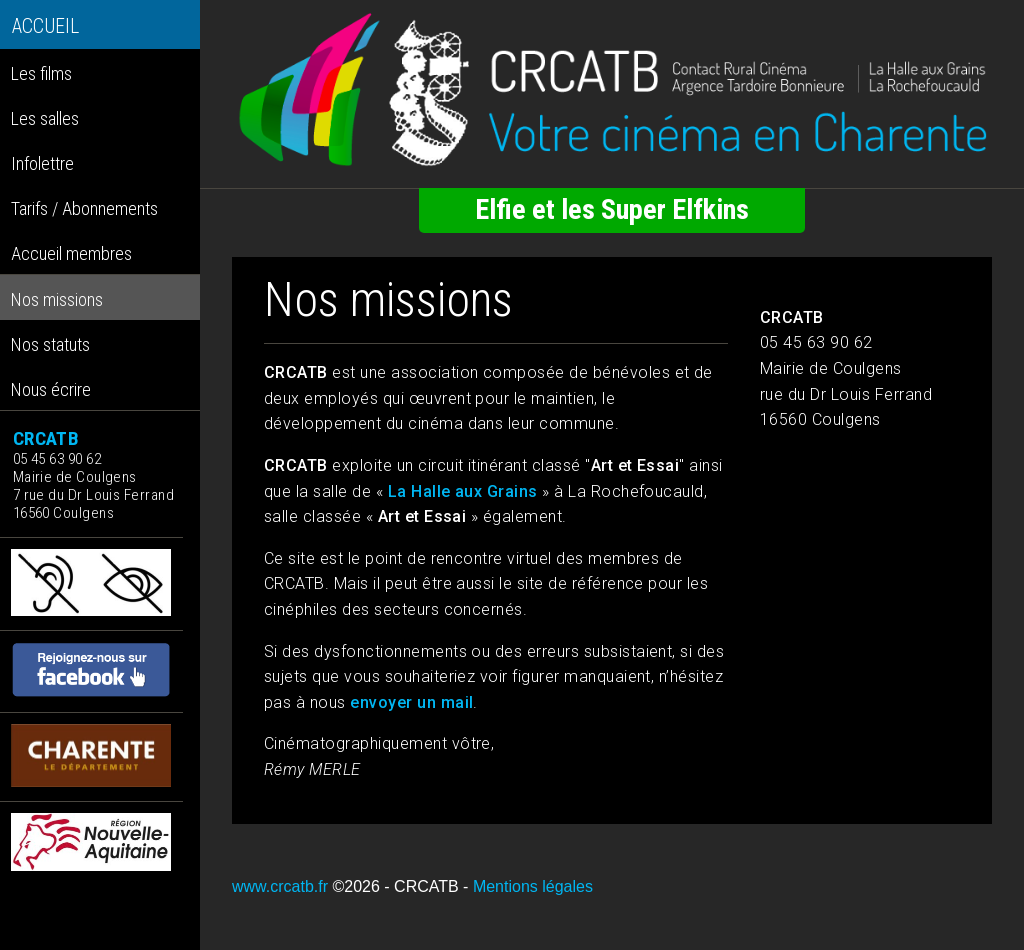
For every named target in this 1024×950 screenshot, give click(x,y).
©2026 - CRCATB (395, 886)
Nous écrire (51, 389)
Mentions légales (533, 886)
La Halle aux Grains (463, 491)
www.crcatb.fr (280, 886)
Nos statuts (50, 344)
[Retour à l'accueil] (612, 90)
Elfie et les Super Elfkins (612, 209)
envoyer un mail (411, 702)
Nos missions (57, 299)
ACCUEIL (45, 26)
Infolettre (42, 163)
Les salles (45, 118)
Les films (41, 73)
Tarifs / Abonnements (84, 208)
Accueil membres (71, 253)
